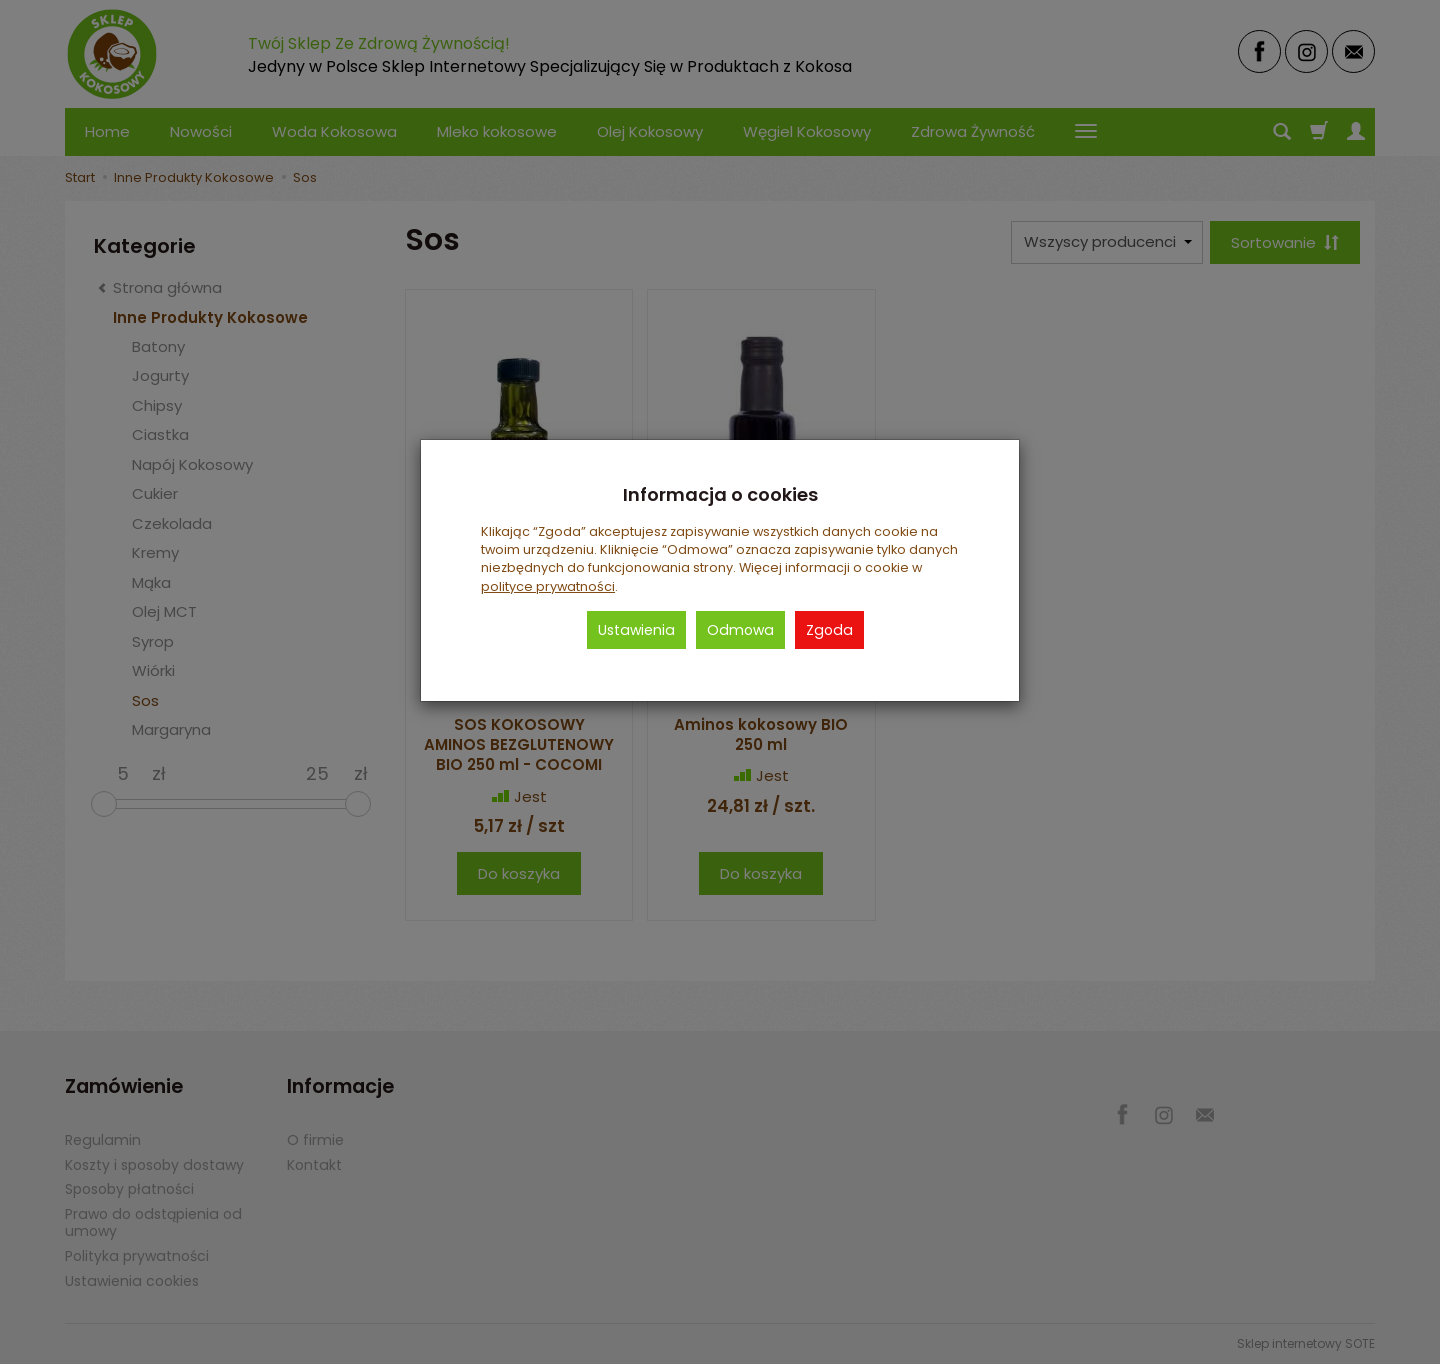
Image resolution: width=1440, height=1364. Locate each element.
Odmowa (740, 630)
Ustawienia (636, 630)
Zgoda (829, 630)
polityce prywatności (548, 586)
